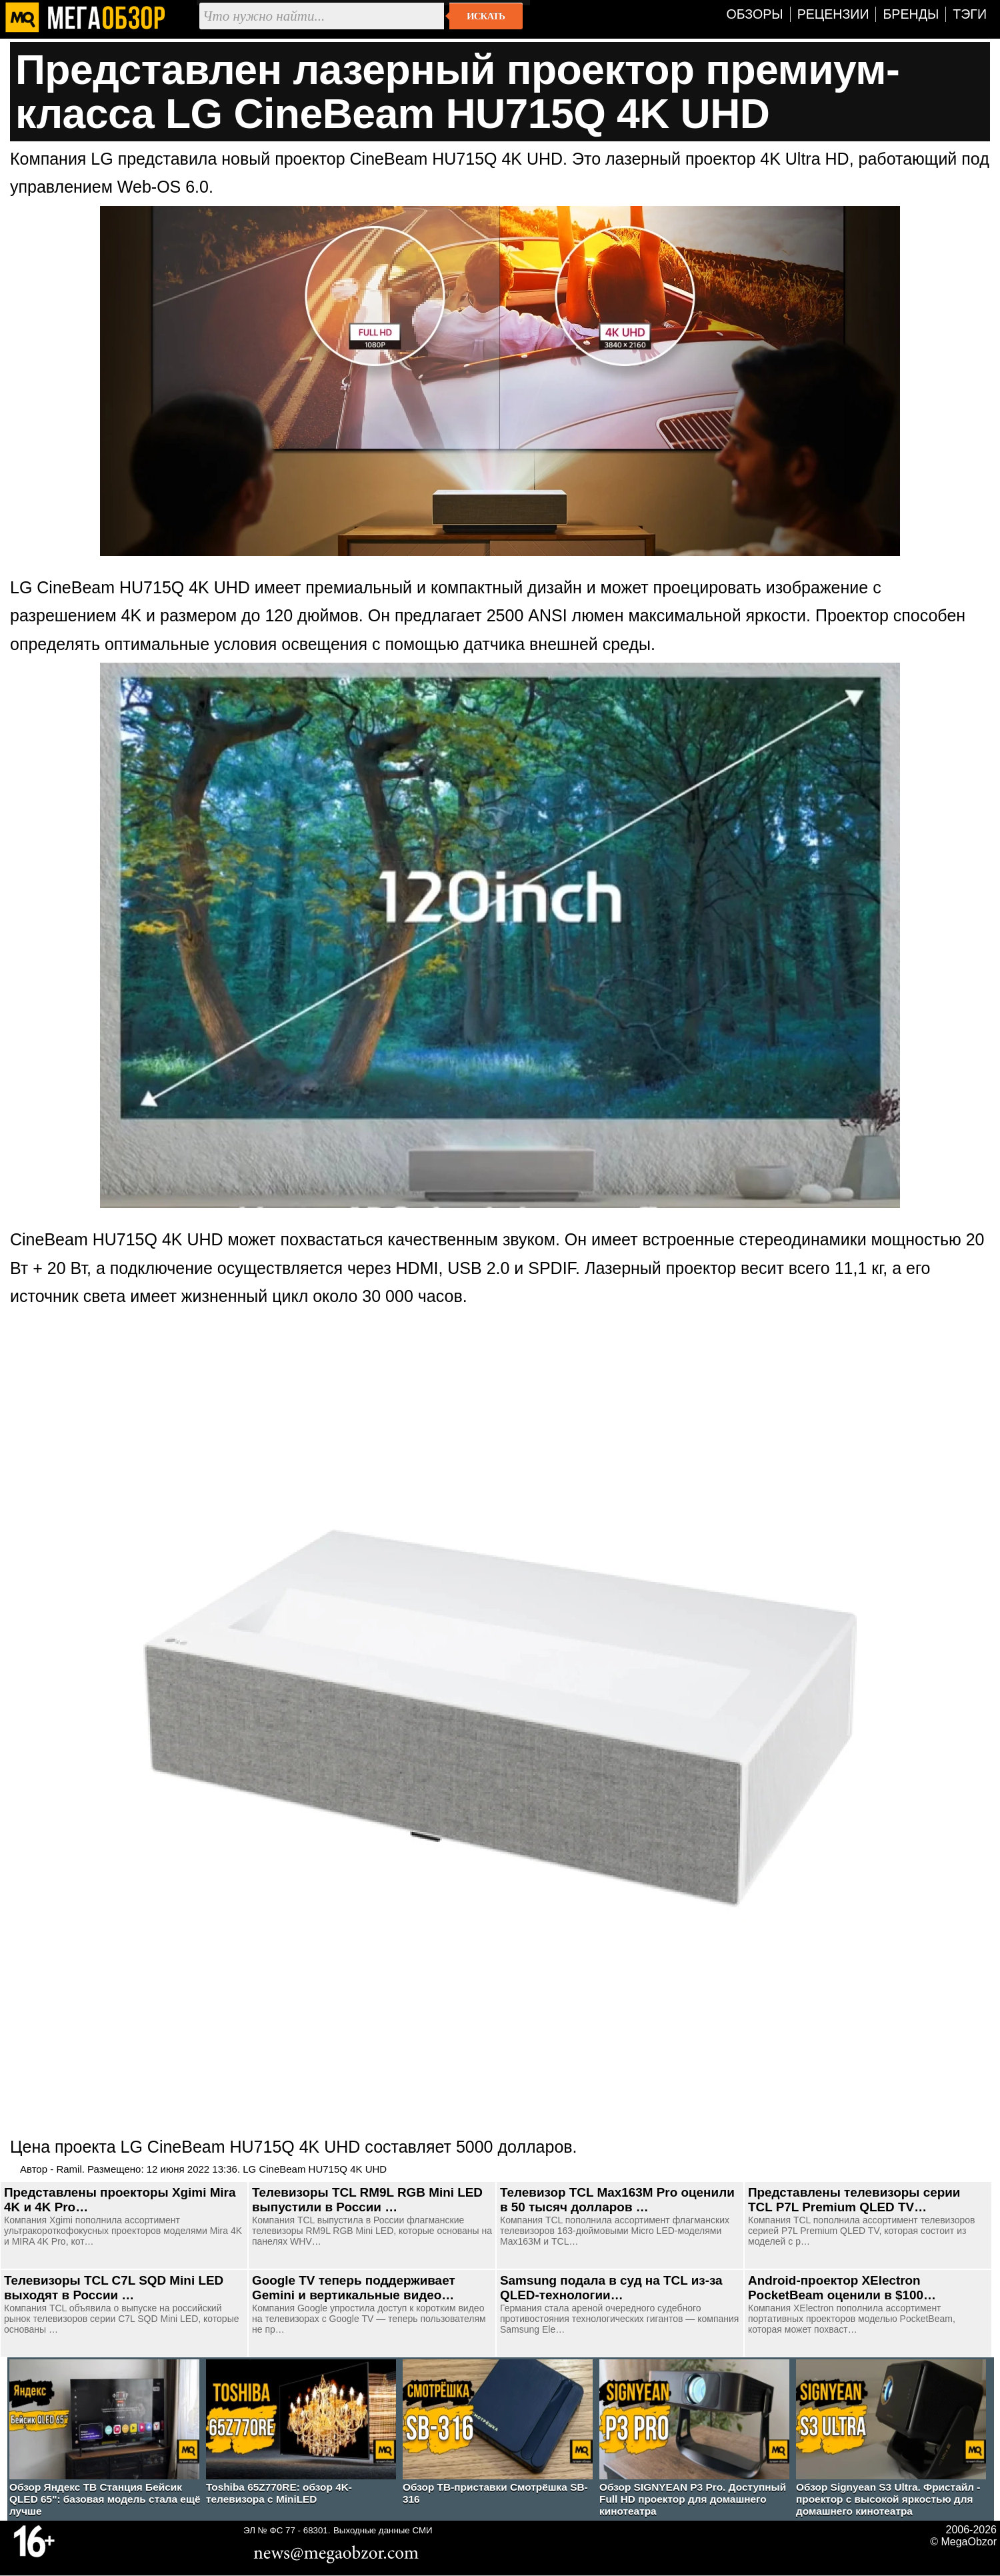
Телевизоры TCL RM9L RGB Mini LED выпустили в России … (367, 2199)
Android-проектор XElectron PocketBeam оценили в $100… (842, 2287)
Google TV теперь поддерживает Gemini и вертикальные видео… (353, 2287)
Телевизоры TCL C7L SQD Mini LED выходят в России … (113, 2287)
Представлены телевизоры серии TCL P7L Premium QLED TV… (854, 2199)
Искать (486, 16)
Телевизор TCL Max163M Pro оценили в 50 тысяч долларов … (617, 2199)
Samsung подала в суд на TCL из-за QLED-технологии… (611, 2287)
